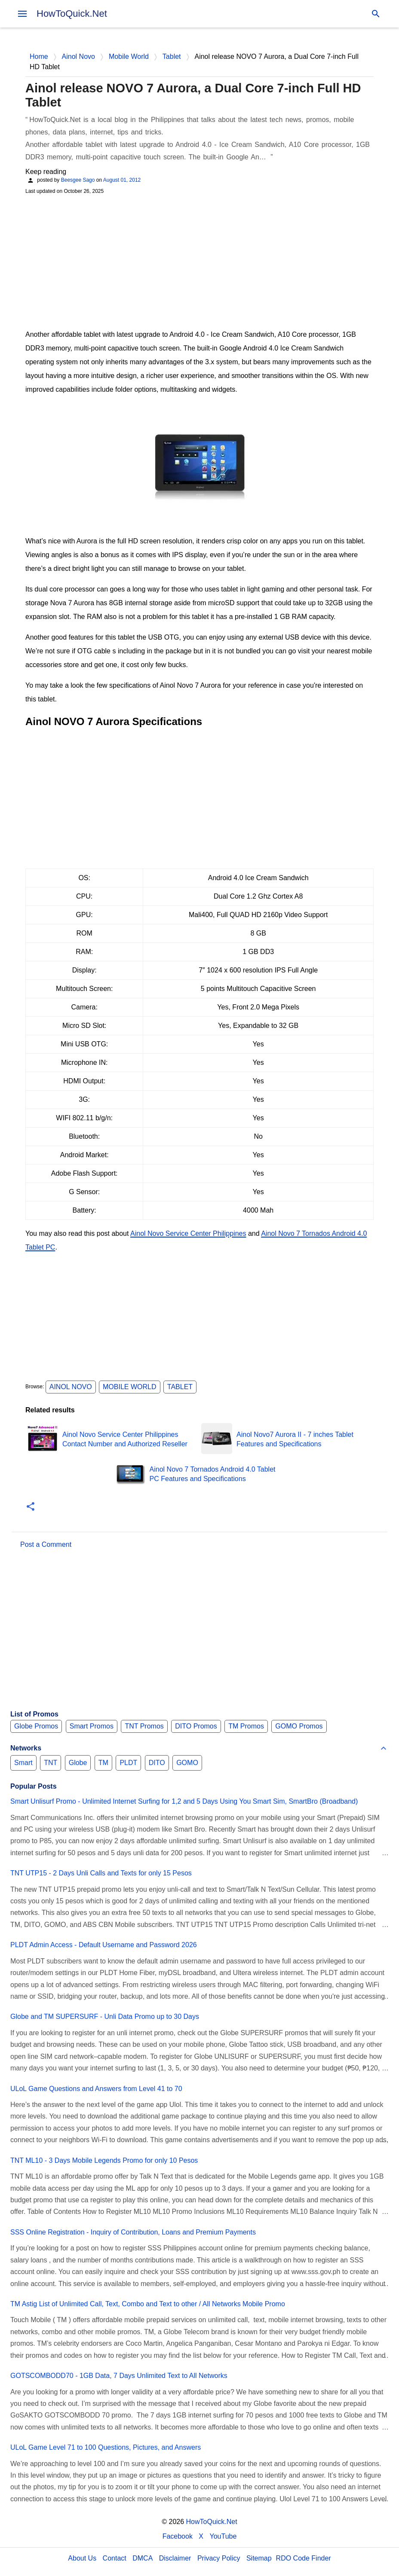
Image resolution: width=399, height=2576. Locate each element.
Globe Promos (36, 1726)
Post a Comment (45, 1544)
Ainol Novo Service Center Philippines (188, 1233)
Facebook (178, 2536)
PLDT (128, 1762)
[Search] (376, 13)
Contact (114, 2558)
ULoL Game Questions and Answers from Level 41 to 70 (96, 2088)
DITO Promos (196, 1726)
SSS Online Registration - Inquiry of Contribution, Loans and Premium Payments (133, 2232)
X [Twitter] (201, 2536)
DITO (157, 1762)
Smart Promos (92, 1726)
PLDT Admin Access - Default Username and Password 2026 (103, 1944)
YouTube (222, 2536)
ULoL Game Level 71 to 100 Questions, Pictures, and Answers (105, 2447)
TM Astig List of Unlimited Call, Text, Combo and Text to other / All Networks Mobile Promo (147, 2304)
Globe (78, 1762)
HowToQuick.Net (72, 13)
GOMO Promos (298, 1726)
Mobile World (129, 1386)
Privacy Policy (218, 2558)
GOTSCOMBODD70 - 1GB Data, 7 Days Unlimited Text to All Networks (118, 2375)
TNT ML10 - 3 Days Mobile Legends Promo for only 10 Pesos (104, 2160)
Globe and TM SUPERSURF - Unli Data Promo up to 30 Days (104, 2016)
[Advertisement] (199, 261)
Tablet (180, 1386)
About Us (82, 2558)
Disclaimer (175, 2558)
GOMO (187, 1762)
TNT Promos (144, 1726)
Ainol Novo (70, 1386)
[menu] (22, 14)
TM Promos (246, 1726)
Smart (23, 1762)
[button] (30, 1507)
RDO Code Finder (303, 2558)
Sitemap (259, 2558)
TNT (50, 1762)
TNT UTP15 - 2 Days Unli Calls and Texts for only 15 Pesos (101, 1873)
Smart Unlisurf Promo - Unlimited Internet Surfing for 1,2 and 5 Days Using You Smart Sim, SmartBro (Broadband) (184, 1801)
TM (103, 1762)
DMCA (142, 2558)
